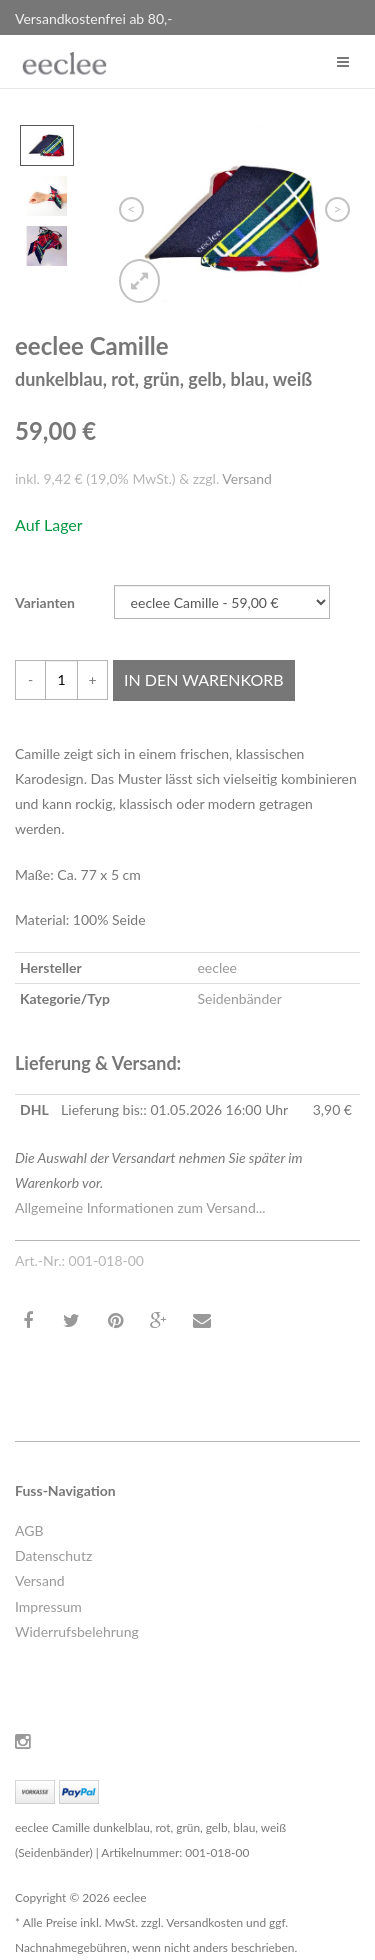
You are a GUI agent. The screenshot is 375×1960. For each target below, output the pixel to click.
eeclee (217, 967)
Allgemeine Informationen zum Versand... (140, 1207)
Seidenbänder (239, 998)
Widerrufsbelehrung (77, 1631)
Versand (247, 478)
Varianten (45, 602)
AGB (29, 1530)
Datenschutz (53, 1555)
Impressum (48, 1606)
